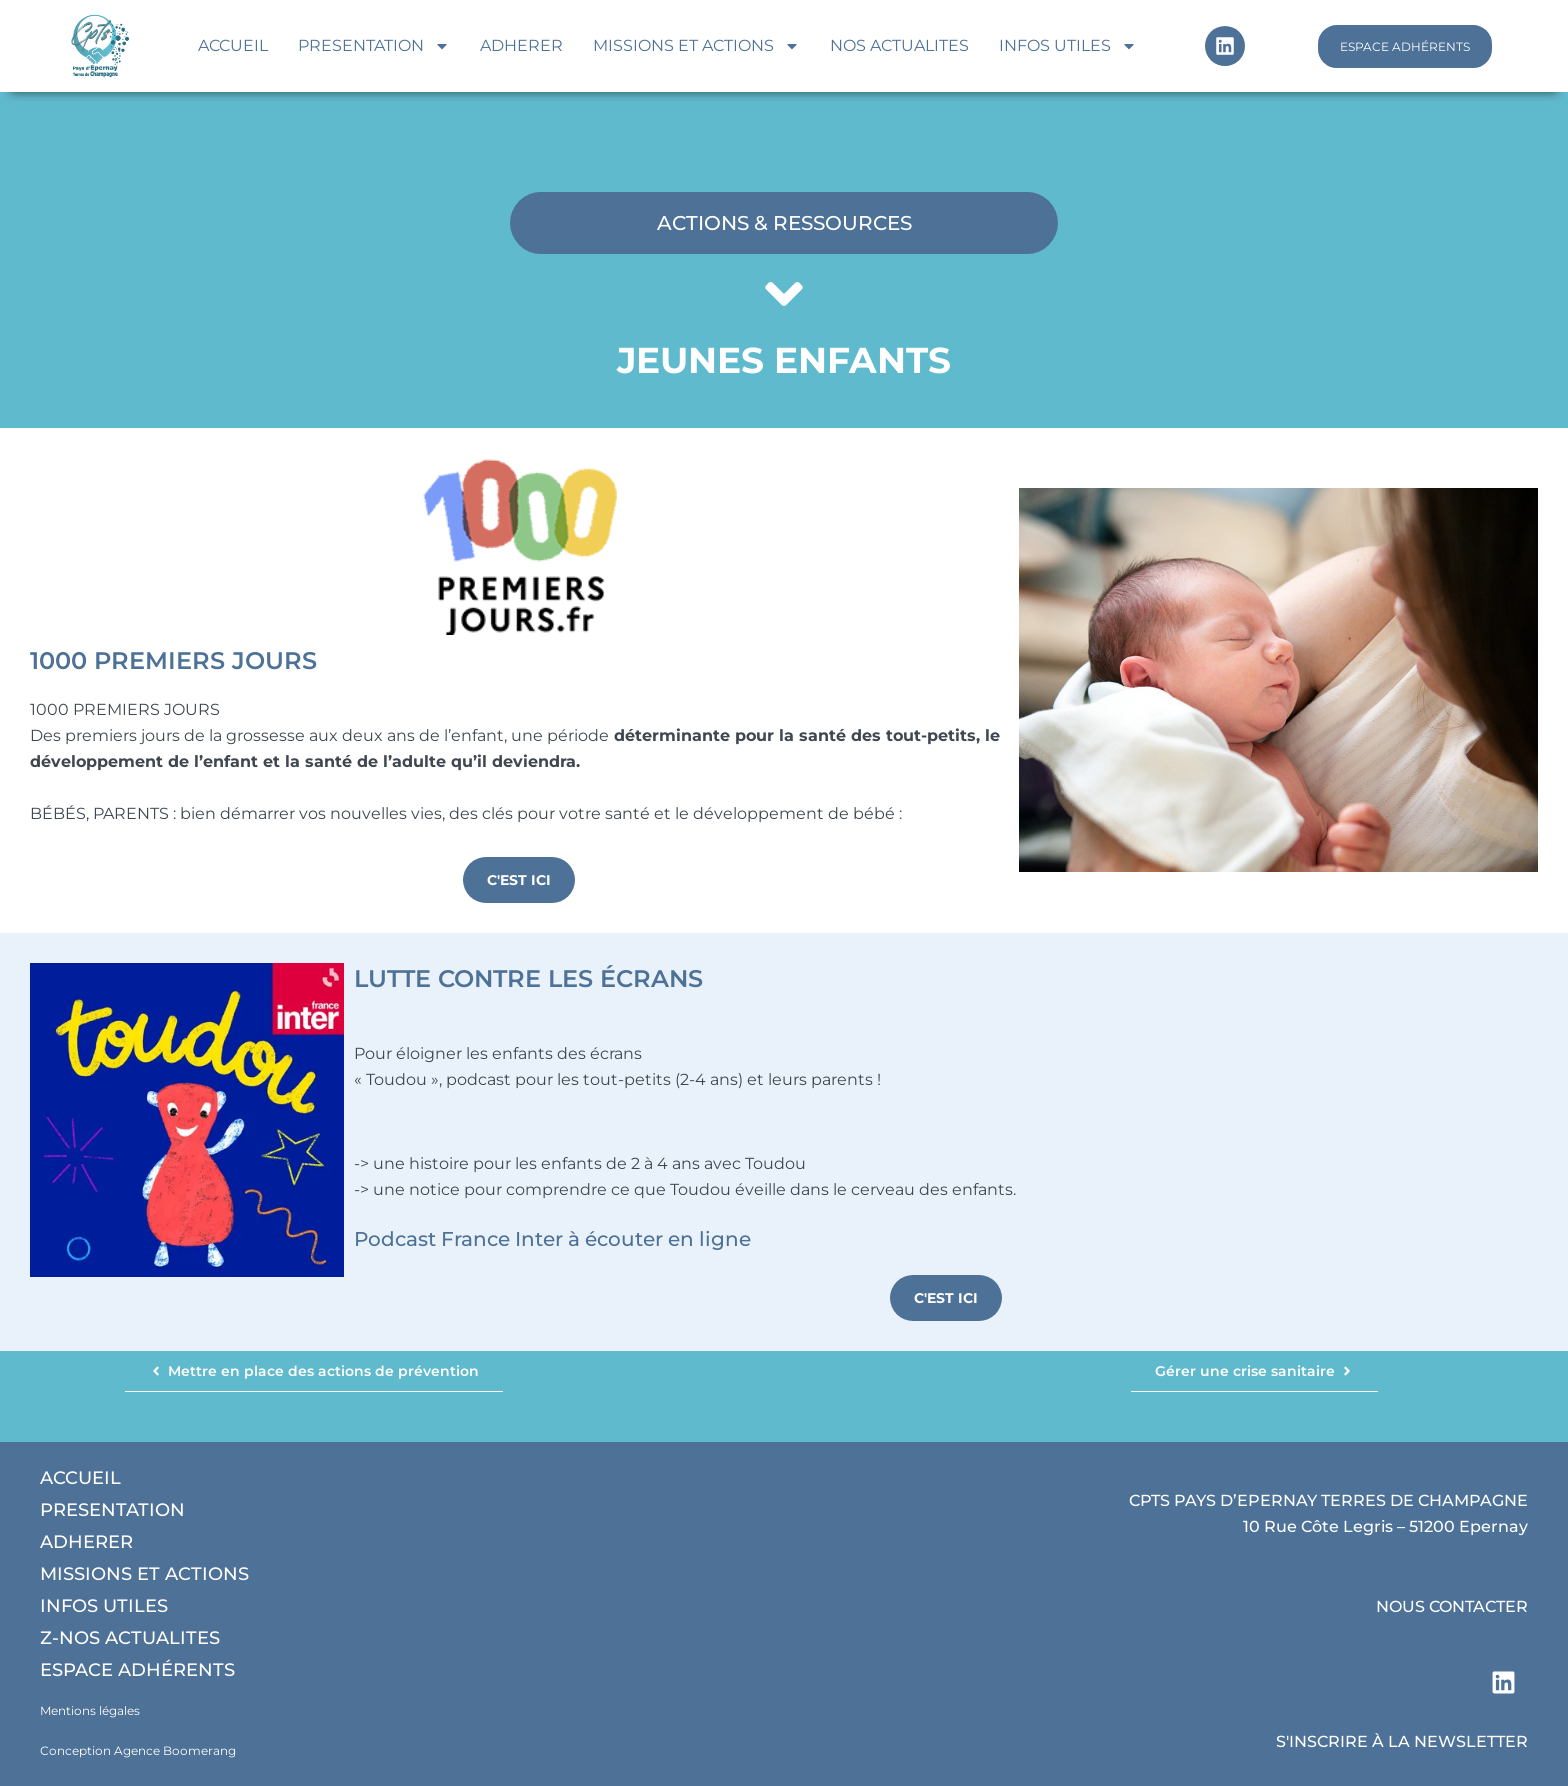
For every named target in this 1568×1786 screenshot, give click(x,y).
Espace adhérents (137, 1670)
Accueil (233, 45)
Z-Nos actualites (130, 1638)
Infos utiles (1068, 46)
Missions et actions (696, 46)
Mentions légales (90, 1710)
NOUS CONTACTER (1452, 1606)
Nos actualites (899, 45)
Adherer (521, 45)
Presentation (374, 46)
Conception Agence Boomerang (138, 1750)
